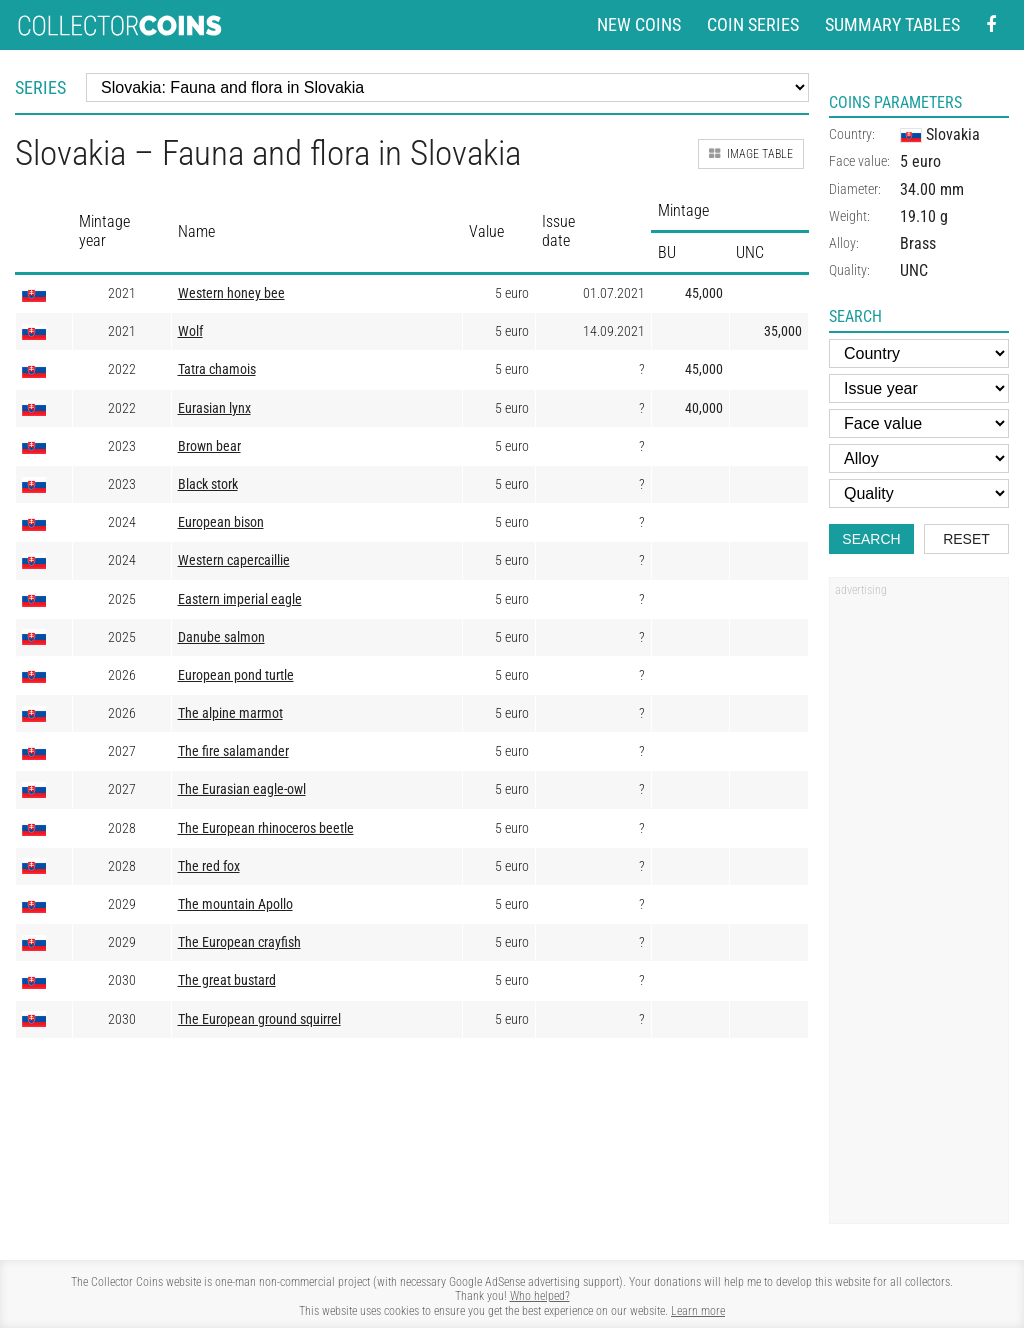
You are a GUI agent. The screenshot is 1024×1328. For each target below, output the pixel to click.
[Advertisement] (919, 907)
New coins (639, 24)
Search (871, 539)
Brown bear (209, 446)
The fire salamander (233, 751)
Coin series (753, 24)
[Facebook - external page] (991, 25)
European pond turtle (236, 675)
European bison (221, 522)
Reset (966, 539)
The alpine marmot (230, 713)
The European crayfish (239, 942)
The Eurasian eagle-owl (242, 789)
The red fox (209, 866)
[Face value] (919, 423)
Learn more (698, 1311)
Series (40, 87)
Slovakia (940, 134)
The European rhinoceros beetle (266, 828)
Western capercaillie (234, 560)
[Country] (919, 353)
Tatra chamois (217, 369)
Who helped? (540, 1296)
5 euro (920, 161)
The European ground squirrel (259, 1019)
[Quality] (919, 493)
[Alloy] (919, 458)
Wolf (190, 331)
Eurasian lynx (214, 408)
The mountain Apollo (235, 904)
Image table (751, 154)
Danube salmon (221, 637)
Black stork (208, 484)
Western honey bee (231, 293)
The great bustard (227, 980)
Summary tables (892, 24)
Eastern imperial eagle (240, 599)
